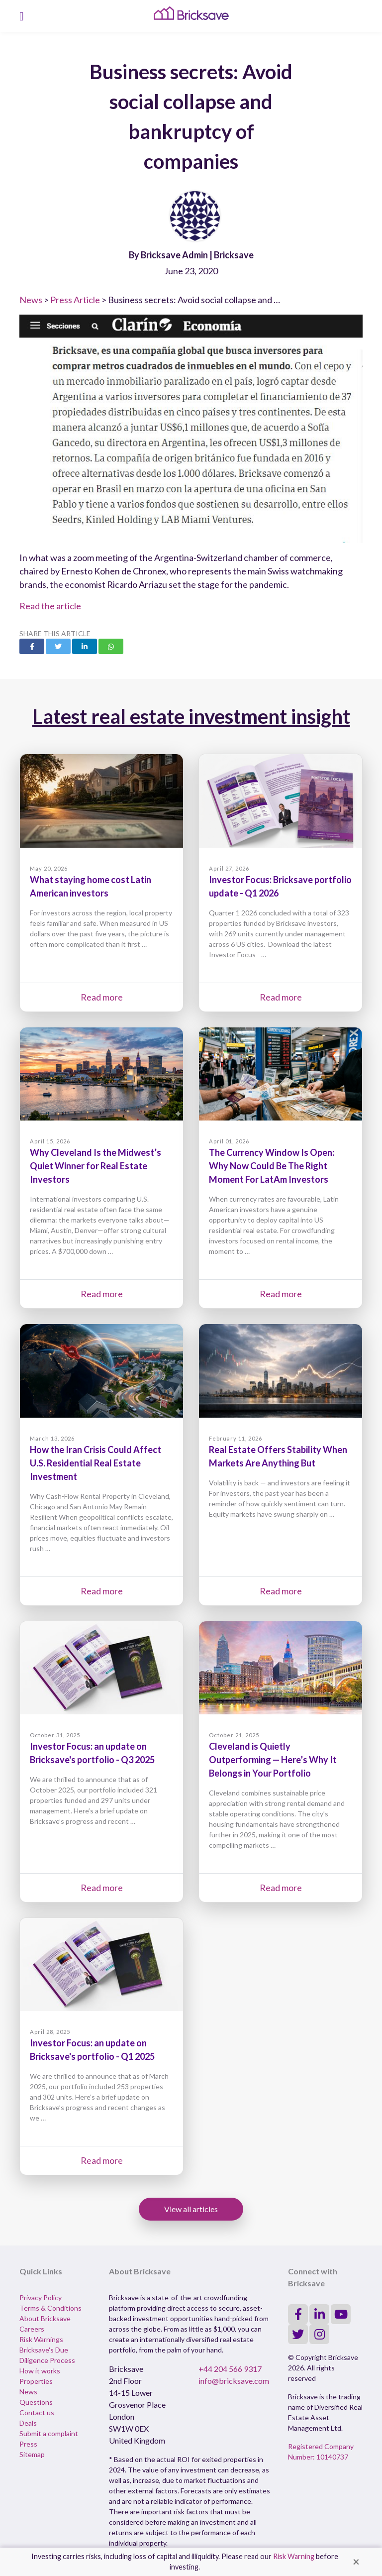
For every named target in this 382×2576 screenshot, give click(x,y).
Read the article (50, 605)
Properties (36, 2381)
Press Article (75, 299)
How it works (39, 2370)
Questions (36, 2402)
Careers (31, 2329)
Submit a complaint (48, 2433)
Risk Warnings (41, 2339)
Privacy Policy (40, 2297)
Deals (28, 2423)
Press (28, 2444)
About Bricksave (45, 2318)
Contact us (36, 2412)
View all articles (191, 2209)
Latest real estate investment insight (191, 716)
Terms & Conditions (50, 2308)
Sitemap (32, 2454)
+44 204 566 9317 (230, 2368)
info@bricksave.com (233, 2380)
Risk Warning (293, 2556)
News (30, 299)
